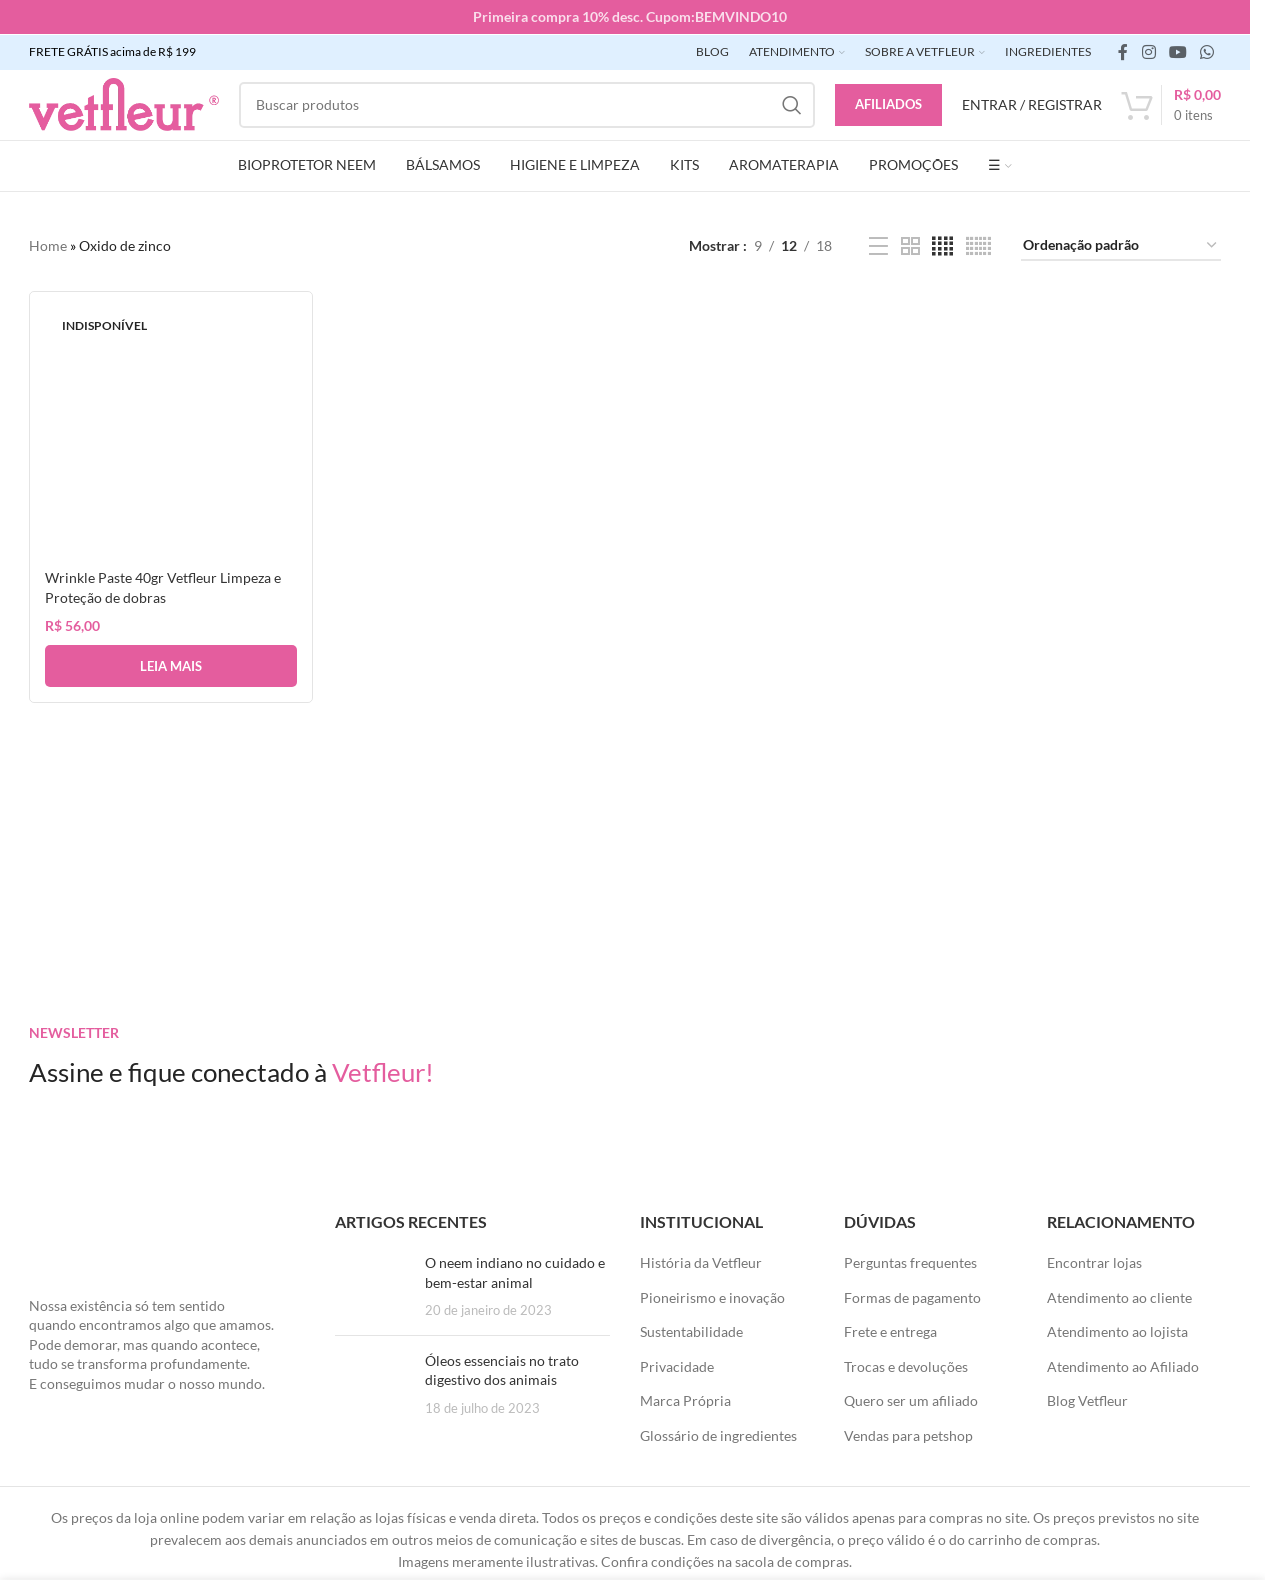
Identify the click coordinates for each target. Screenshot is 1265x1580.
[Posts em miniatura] (372, 1285)
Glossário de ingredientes (718, 1434)
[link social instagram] (1148, 51)
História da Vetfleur (701, 1261)
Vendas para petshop (908, 1434)
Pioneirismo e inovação (712, 1296)
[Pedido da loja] (1121, 245)
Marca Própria (685, 1400)
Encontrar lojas (1094, 1261)
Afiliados (888, 103)
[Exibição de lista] (878, 245)
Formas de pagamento (912, 1296)
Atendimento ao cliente (1119, 1296)
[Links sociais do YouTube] (1177, 51)
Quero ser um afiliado (911, 1400)
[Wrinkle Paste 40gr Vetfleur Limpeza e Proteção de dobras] (170, 431)
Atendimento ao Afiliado (1123, 1365)
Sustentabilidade (691, 1330)
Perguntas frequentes (910, 1261)
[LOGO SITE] (124, 102)
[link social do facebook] (1123, 51)
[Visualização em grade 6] (978, 245)
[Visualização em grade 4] (942, 245)
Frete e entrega (890, 1330)
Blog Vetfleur (1087, 1400)
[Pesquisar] (527, 104)
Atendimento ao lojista (1117, 1330)
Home (48, 244)
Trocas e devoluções (906, 1365)
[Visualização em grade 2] (910, 245)
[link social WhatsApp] (1207, 51)
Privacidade (677, 1365)
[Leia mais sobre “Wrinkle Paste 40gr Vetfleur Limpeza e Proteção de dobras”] (170, 664)
